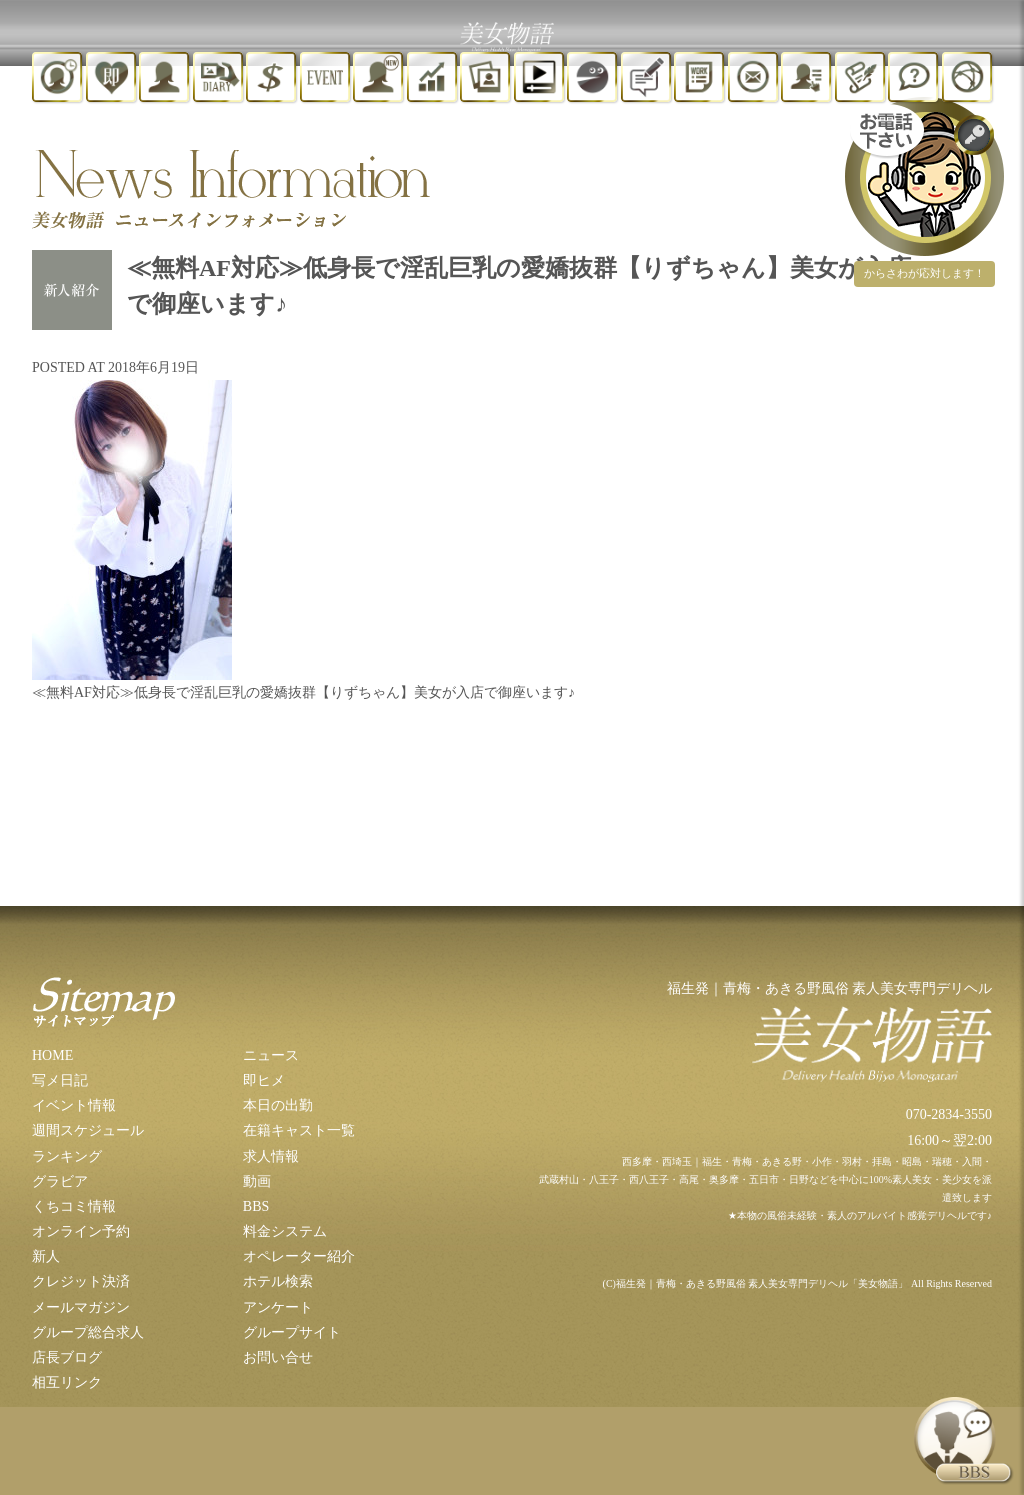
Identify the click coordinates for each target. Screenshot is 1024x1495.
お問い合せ (278, 1357)
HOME (52, 1055)
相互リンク (67, 1382)
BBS (256, 1206)
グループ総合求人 (88, 1332)
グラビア (60, 1181)
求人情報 (271, 1156)
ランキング (67, 1156)
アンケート (278, 1307)
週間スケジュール (88, 1130)
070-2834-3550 (949, 1114)
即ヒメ (264, 1080)
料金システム (285, 1231)
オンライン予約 (81, 1231)
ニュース (271, 1055)
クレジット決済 (81, 1281)
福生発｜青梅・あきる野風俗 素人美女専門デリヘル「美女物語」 (762, 1283)
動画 (257, 1181)
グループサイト (292, 1332)
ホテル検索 (278, 1281)
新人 (46, 1256)
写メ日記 (60, 1080)
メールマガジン (81, 1307)
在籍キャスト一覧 (299, 1130)
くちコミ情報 (74, 1206)
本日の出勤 (278, 1105)
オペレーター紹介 (299, 1256)
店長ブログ (67, 1357)
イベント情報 (74, 1105)
